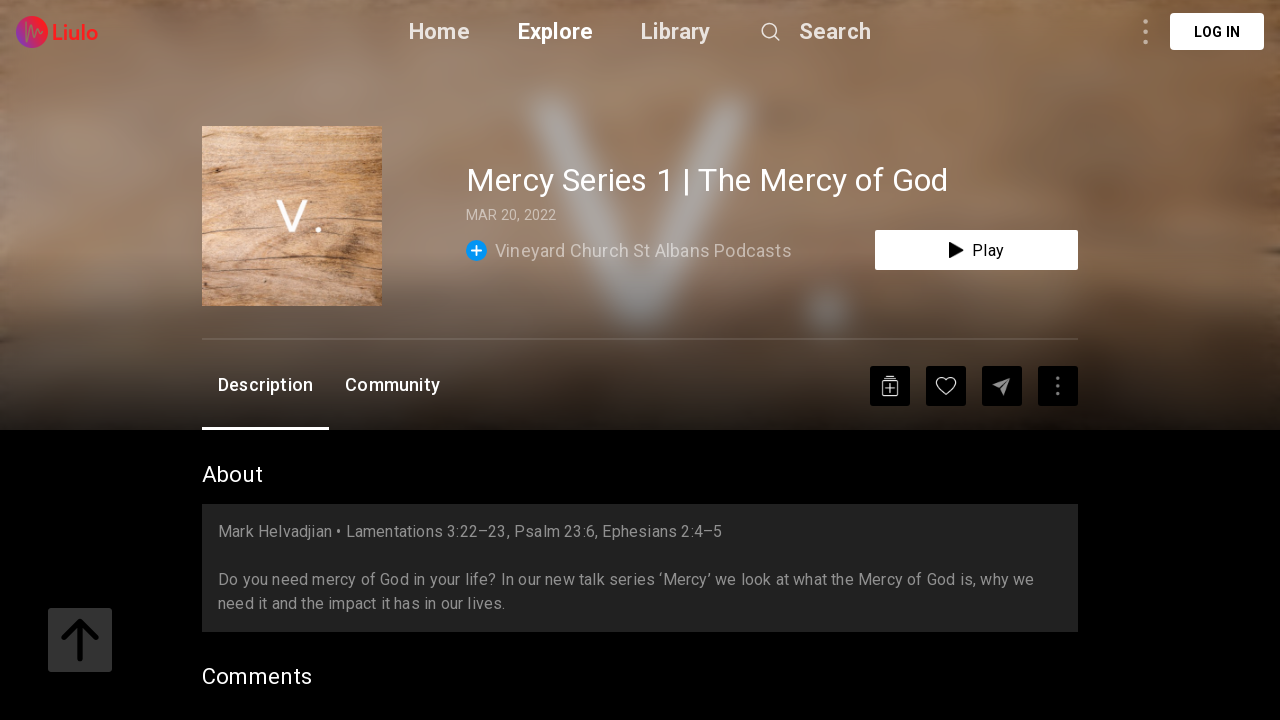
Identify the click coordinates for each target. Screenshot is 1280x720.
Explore (555, 31)
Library (675, 31)
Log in (1217, 32)
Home (439, 31)
